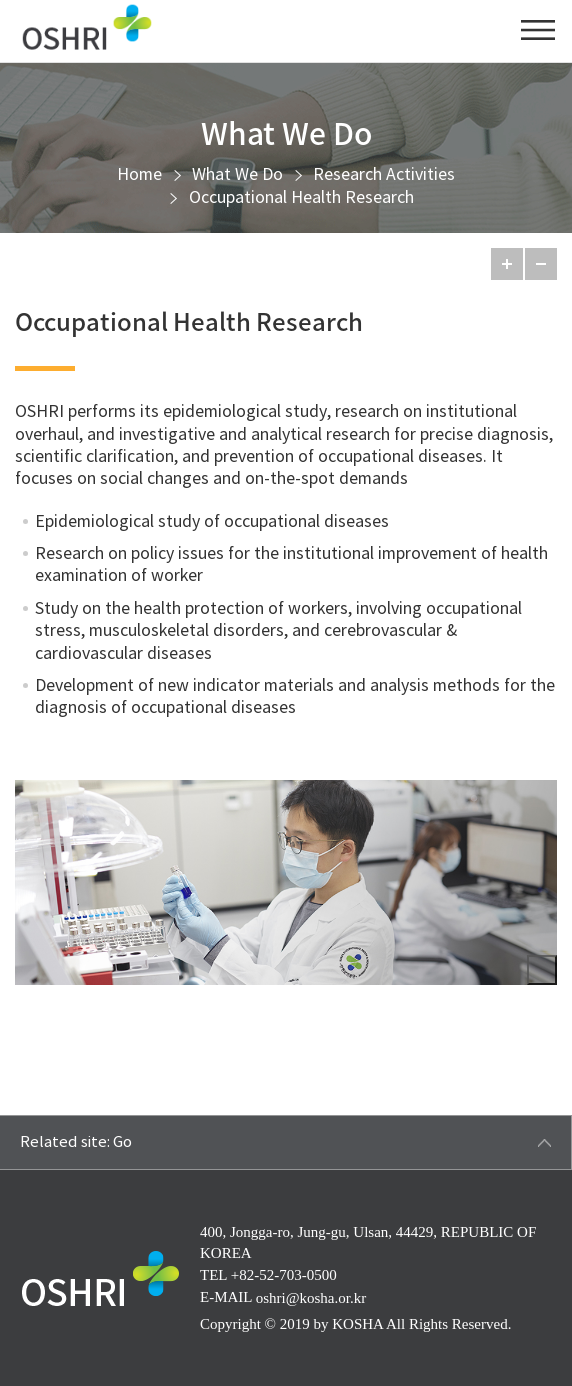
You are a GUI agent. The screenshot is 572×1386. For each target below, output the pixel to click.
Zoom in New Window (542, 970)
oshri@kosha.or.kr (311, 1297)
